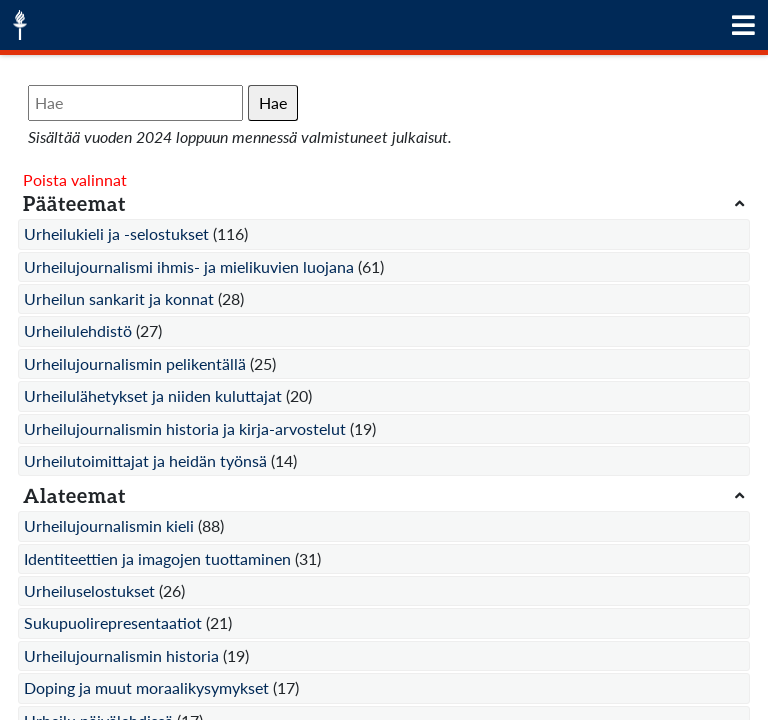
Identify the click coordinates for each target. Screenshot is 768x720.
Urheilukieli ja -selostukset (116, 233)
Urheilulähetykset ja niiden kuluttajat (153, 395)
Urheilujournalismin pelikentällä (135, 363)
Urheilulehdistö (78, 330)
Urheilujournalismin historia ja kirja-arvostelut (185, 428)
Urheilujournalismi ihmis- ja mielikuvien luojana (189, 266)
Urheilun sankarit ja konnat (119, 298)
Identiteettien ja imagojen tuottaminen (157, 558)
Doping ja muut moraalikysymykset (146, 687)
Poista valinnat (75, 179)
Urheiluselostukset (89, 590)
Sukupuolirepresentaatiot (113, 622)
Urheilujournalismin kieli (109, 525)
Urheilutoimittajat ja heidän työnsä (145, 460)
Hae (273, 102)
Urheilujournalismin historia (121, 655)
